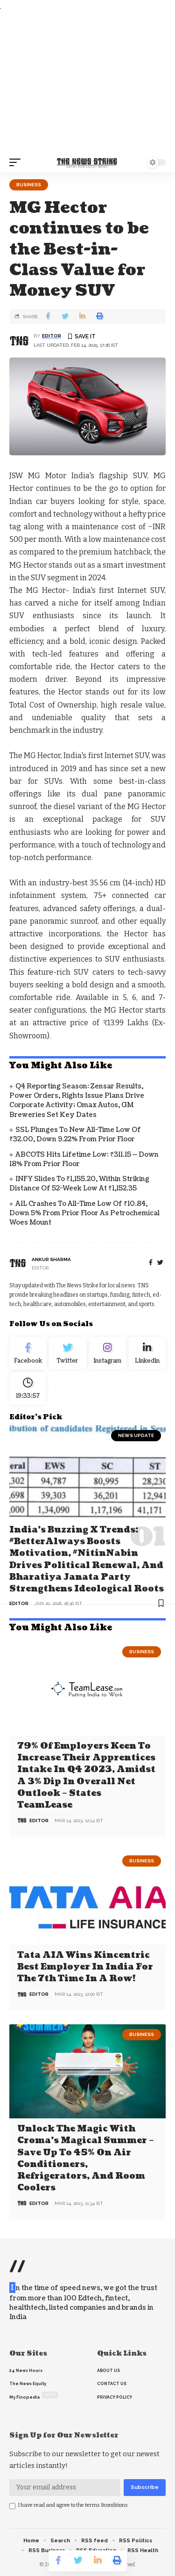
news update (136, 1435)
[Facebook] (151, 1262)
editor (51, 335)
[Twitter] (67, 1353)
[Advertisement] (87, 83)
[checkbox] (12, 2506)
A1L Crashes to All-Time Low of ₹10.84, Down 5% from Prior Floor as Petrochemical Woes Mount (84, 1213)
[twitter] (160, 1262)
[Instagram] (107, 1353)
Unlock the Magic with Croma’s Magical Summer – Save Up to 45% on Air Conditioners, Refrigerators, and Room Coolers (85, 2158)
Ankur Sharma (51, 1259)
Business (28, 184)
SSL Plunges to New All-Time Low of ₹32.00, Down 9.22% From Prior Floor (75, 1134)
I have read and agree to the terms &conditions (73, 2505)
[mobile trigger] (17, 162)
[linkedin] (147, 1353)
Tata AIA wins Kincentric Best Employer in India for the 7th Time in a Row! (85, 1967)
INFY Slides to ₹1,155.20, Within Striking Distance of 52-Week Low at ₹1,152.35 (79, 1184)
